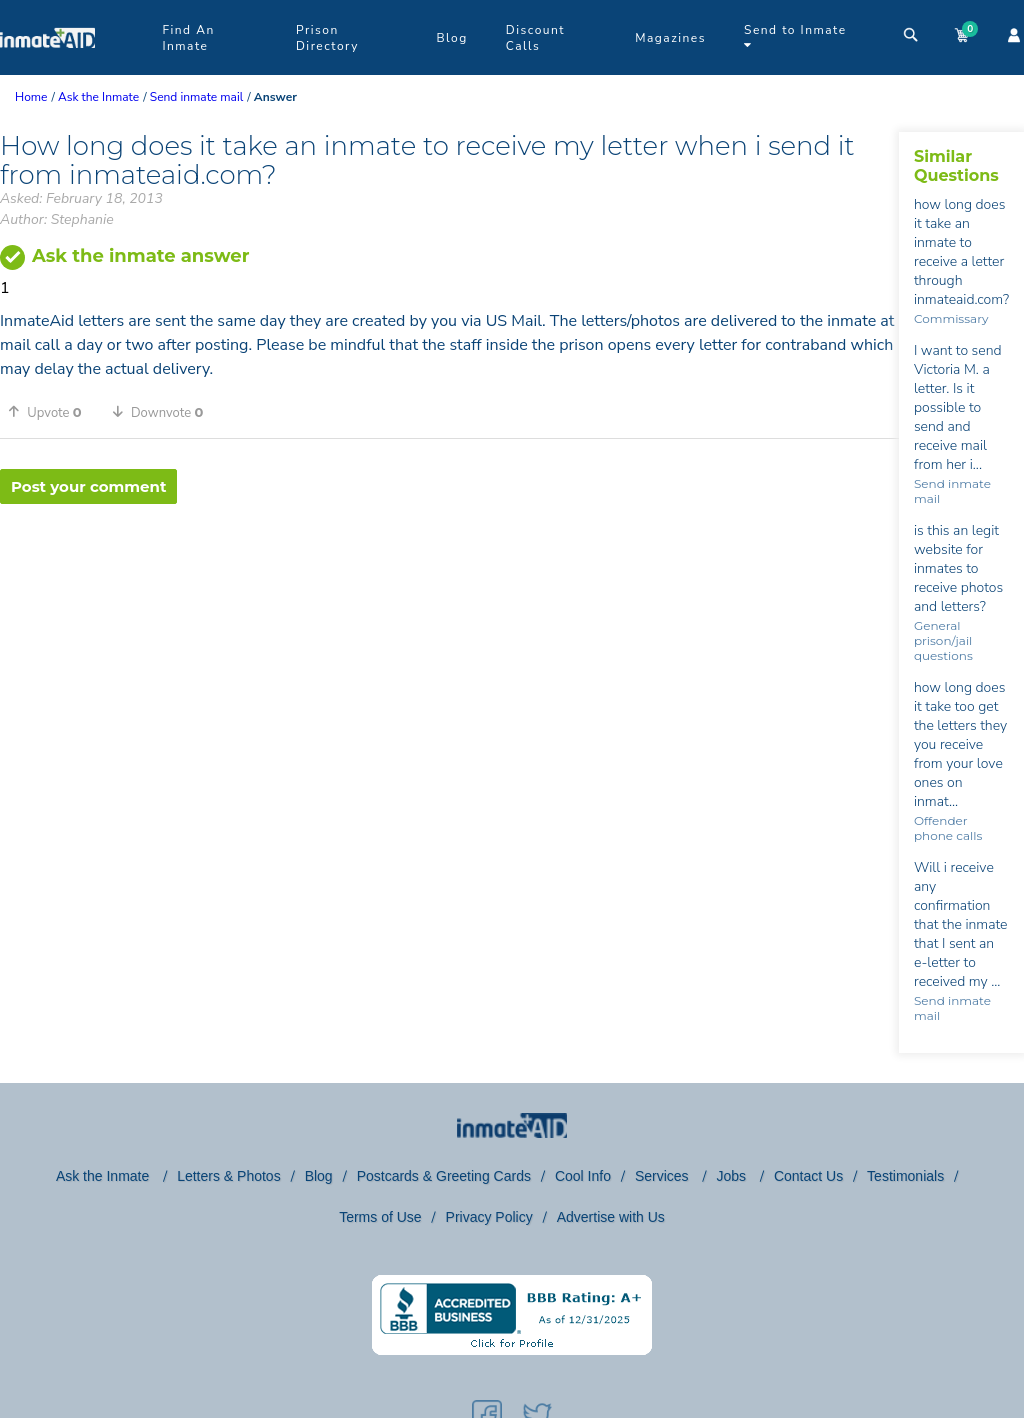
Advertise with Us (611, 1217)
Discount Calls (535, 38)
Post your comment (88, 486)
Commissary (951, 318)
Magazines (670, 38)
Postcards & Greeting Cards (444, 1176)
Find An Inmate (188, 38)
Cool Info (583, 1176)
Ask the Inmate (104, 1176)
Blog (451, 38)
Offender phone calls (948, 828)
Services (664, 1176)
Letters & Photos (229, 1176)
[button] (52, 412)
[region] (449, 569)
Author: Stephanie (57, 219)
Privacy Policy (489, 1217)
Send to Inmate (795, 36)
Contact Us (808, 1176)
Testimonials (905, 1176)
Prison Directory (327, 38)
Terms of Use (380, 1217)
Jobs (732, 1176)
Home (31, 97)
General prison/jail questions (943, 640)
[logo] (47, 70)
